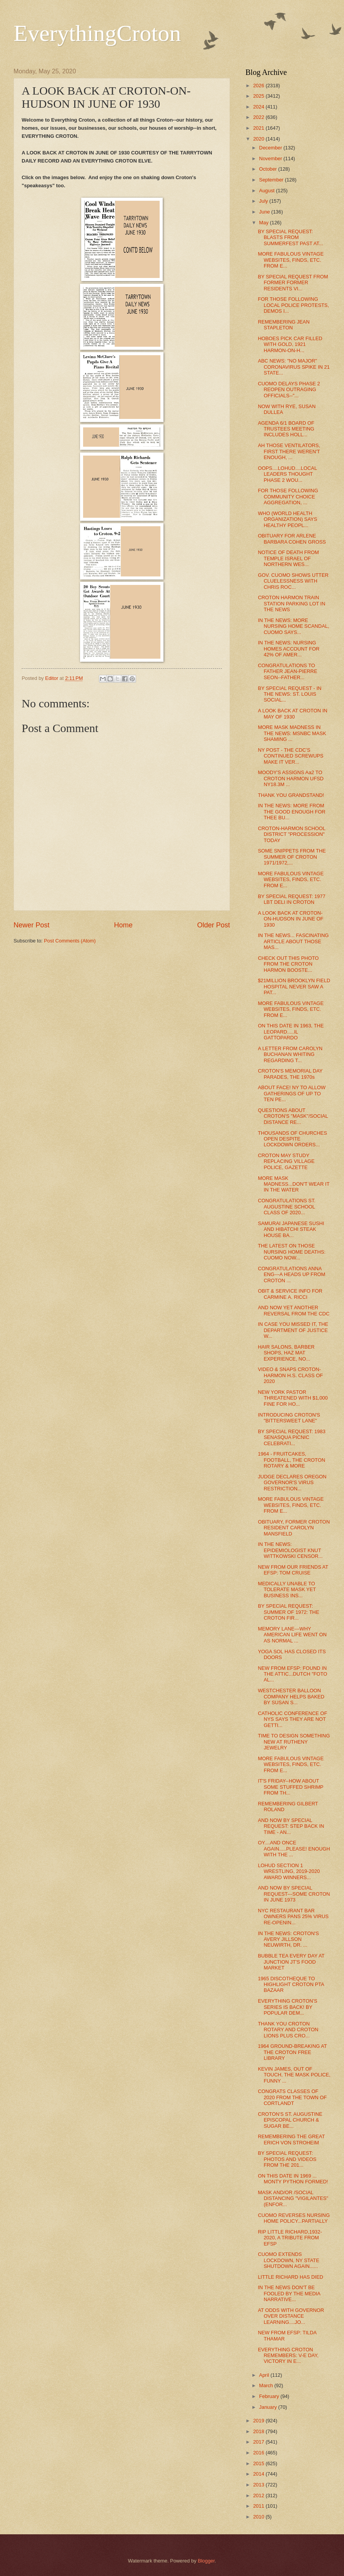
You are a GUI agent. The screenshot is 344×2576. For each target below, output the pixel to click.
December (271, 148)
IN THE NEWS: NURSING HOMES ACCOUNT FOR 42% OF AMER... (288, 649)
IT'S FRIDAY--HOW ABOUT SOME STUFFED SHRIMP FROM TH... (290, 1787)
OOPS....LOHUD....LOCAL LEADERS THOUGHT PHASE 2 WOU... (287, 474)
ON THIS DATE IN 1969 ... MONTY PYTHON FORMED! (293, 2179)
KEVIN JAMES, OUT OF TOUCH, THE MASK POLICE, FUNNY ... (294, 2075)
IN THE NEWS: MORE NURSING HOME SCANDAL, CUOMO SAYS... (293, 626)
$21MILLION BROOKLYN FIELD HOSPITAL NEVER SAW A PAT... (294, 986)
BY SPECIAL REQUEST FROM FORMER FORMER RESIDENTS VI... (293, 282)
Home (123, 925)
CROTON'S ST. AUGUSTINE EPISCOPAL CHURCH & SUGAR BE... (290, 2120)
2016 (259, 2453)
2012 (259, 2495)
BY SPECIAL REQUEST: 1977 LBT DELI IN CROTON (291, 899)
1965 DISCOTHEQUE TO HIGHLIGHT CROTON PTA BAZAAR (291, 1984)
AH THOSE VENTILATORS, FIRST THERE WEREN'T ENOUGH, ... (289, 451)
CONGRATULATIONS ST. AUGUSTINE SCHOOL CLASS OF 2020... (286, 1206)
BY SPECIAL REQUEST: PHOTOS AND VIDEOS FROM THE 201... (287, 2159)
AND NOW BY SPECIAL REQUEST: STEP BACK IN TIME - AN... (291, 1826)
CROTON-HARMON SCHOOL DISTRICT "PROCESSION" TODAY (291, 834)
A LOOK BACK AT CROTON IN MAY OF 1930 (292, 713)
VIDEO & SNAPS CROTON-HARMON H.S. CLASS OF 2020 (290, 1375)
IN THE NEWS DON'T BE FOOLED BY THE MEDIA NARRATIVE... (289, 2293)
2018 (259, 2431)
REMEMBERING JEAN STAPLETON (284, 324)
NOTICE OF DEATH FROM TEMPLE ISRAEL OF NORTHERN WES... (288, 558)
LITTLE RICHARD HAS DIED (290, 2277)
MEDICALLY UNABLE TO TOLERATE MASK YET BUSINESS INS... (287, 1589)
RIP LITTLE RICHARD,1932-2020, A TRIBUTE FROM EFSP (290, 2238)
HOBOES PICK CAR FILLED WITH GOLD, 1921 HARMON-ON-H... (290, 344)
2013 (259, 2485)
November (271, 158)
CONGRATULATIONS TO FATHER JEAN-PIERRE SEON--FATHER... (287, 671)
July (264, 201)
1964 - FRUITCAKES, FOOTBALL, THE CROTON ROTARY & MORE (291, 1460)
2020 (259, 139)
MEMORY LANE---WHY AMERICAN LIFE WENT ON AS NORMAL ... (292, 1635)
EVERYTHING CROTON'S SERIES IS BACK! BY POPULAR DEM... (287, 2007)
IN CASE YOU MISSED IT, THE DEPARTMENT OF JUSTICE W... (293, 1330)
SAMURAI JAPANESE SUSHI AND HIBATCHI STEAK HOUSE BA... (291, 1229)
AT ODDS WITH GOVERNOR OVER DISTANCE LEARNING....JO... (291, 2316)
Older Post (213, 925)
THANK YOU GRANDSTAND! (291, 795)
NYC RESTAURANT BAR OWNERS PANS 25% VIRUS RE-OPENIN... (293, 1916)
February (269, 2396)
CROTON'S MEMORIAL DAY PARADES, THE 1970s (290, 1074)
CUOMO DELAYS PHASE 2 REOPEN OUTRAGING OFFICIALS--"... (289, 389)
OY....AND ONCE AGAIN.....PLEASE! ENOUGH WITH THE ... (294, 1848)
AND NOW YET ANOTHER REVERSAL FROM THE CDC (293, 1310)
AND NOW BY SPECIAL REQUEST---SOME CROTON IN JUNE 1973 (294, 1894)
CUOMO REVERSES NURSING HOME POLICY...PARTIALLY (294, 2218)
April (264, 2375)
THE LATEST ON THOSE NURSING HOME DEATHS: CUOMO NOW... (291, 1252)
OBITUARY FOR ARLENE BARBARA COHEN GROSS (292, 538)
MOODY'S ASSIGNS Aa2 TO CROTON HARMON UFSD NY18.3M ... (291, 778)
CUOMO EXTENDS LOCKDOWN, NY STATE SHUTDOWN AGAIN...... (288, 2260)
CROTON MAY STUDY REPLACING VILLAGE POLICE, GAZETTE (286, 1161)
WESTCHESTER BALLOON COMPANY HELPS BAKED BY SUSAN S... (291, 1696)
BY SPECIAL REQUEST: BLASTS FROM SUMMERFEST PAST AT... (290, 237)
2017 (259, 2442)
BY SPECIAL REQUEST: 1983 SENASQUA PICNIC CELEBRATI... (291, 1437)
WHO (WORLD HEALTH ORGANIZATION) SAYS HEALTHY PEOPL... (287, 519)
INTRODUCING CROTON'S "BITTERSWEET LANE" (289, 1418)
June (265, 212)
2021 (259, 128)
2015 (259, 2463)
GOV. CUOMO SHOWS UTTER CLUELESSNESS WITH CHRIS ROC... (293, 581)
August (267, 190)
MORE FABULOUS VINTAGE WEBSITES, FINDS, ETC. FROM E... (291, 260)
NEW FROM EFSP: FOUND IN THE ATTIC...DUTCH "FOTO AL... (292, 1674)
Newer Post (31, 925)
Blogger (206, 2561)
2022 (259, 117)
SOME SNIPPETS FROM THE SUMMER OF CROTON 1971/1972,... (292, 857)
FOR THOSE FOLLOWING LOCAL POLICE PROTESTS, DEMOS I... (293, 305)
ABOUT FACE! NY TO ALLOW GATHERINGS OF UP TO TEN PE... (291, 1093)
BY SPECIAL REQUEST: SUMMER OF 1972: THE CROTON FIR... (288, 1612)
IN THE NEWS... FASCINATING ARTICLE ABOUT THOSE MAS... (293, 941)
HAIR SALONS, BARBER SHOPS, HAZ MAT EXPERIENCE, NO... (286, 1353)
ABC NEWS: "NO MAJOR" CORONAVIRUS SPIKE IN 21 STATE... (294, 367)
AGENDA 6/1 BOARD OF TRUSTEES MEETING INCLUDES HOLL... (286, 429)
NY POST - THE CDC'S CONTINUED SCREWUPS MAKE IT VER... (291, 756)
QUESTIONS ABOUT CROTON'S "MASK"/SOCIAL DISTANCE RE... (293, 1116)
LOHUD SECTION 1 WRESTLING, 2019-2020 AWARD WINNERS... (289, 1871)
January (268, 2407)
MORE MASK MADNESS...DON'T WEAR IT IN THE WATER (293, 1184)
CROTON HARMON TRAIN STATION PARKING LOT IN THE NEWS (291, 603)
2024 (259, 107)
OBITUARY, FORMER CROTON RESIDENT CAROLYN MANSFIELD (294, 1528)
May (264, 222)
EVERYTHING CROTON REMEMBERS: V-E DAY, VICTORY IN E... (288, 2355)
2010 (259, 2517)
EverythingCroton (97, 33)
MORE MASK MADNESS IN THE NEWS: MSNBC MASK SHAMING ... (292, 733)
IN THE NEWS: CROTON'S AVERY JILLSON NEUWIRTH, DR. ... (288, 1939)
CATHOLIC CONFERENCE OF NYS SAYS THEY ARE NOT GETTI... (292, 1719)
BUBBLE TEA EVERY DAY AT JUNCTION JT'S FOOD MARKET (291, 1962)
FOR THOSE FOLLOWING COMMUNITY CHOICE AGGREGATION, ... (288, 496)
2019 (259, 2420)
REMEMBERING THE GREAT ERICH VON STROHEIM (291, 2139)
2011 (259, 2506)
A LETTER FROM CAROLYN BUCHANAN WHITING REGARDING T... (290, 1054)
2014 (259, 2474)
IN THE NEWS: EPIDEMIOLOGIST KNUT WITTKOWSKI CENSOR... (290, 1550)
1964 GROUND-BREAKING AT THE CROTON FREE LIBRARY (292, 2052)
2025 (259, 96)
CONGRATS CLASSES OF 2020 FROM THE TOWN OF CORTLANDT (292, 2097)
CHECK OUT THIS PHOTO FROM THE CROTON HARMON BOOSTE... (288, 964)
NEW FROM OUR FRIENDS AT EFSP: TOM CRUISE (293, 1570)
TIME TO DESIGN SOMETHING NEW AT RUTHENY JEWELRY (294, 1742)
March (266, 2385)
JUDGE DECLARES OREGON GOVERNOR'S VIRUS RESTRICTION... (292, 1482)
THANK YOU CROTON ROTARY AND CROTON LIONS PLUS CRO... (288, 2030)
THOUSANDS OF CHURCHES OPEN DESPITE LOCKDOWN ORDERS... (292, 1139)
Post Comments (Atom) (70, 941)
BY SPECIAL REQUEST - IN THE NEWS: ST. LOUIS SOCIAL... (289, 694)
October (268, 169)
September (272, 180)
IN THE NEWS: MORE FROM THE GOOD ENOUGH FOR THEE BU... (291, 811)
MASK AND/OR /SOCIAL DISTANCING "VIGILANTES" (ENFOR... (293, 2198)
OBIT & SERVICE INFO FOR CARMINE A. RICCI (290, 1294)
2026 (259, 85)
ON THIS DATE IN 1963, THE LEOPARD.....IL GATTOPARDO (291, 1032)
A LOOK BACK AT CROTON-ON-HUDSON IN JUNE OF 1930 (291, 919)
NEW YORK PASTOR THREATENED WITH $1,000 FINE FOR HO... (293, 1398)
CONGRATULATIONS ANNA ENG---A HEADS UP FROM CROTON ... (291, 1274)
